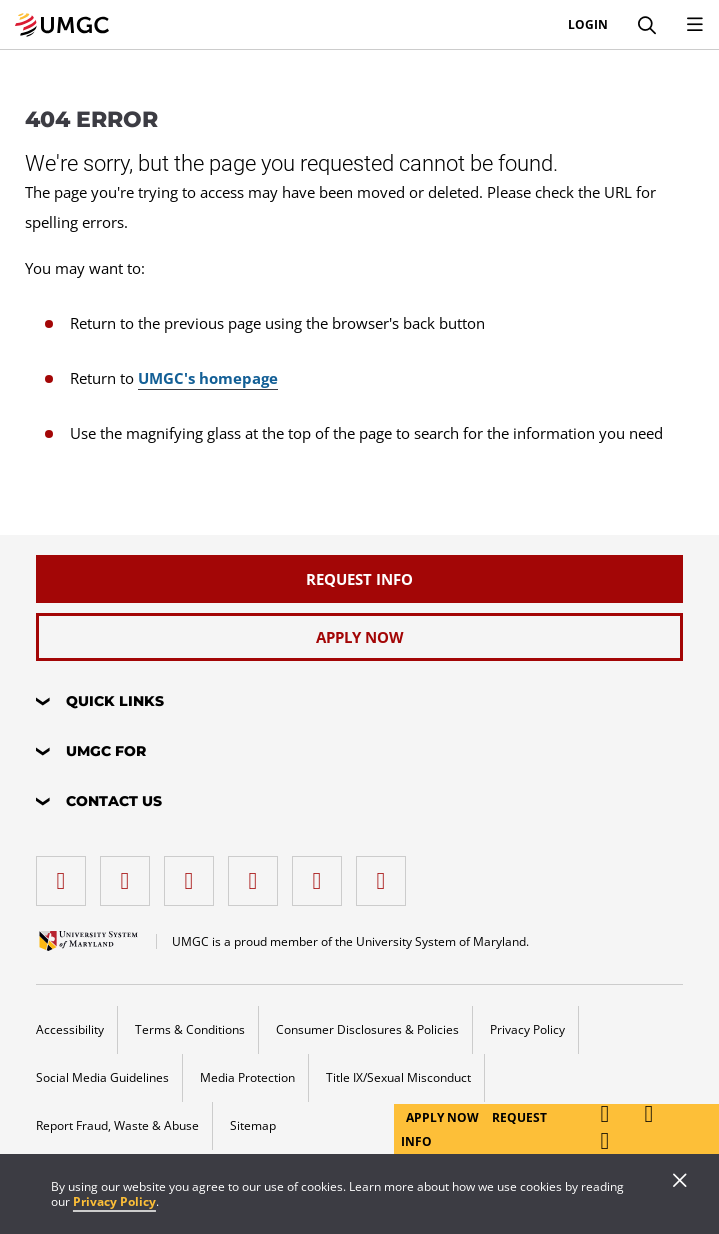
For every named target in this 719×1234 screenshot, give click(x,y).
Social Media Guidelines (102, 1077)
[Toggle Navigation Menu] (695, 25)
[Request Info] (359, 579)
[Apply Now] (359, 637)
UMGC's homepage (208, 378)
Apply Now (444, 1117)
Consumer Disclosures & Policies (367, 1029)
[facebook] (66, 873)
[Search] (647, 25)
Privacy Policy (114, 1201)
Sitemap (253, 1125)
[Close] (680, 1182)
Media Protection (247, 1077)
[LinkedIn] (130, 873)
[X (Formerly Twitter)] (258, 873)
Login (588, 25)
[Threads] (322, 873)
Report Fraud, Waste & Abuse (117, 1125)
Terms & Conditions (190, 1029)
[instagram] (194, 873)
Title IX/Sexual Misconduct (398, 1077)
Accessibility (70, 1029)
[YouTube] (386, 873)
